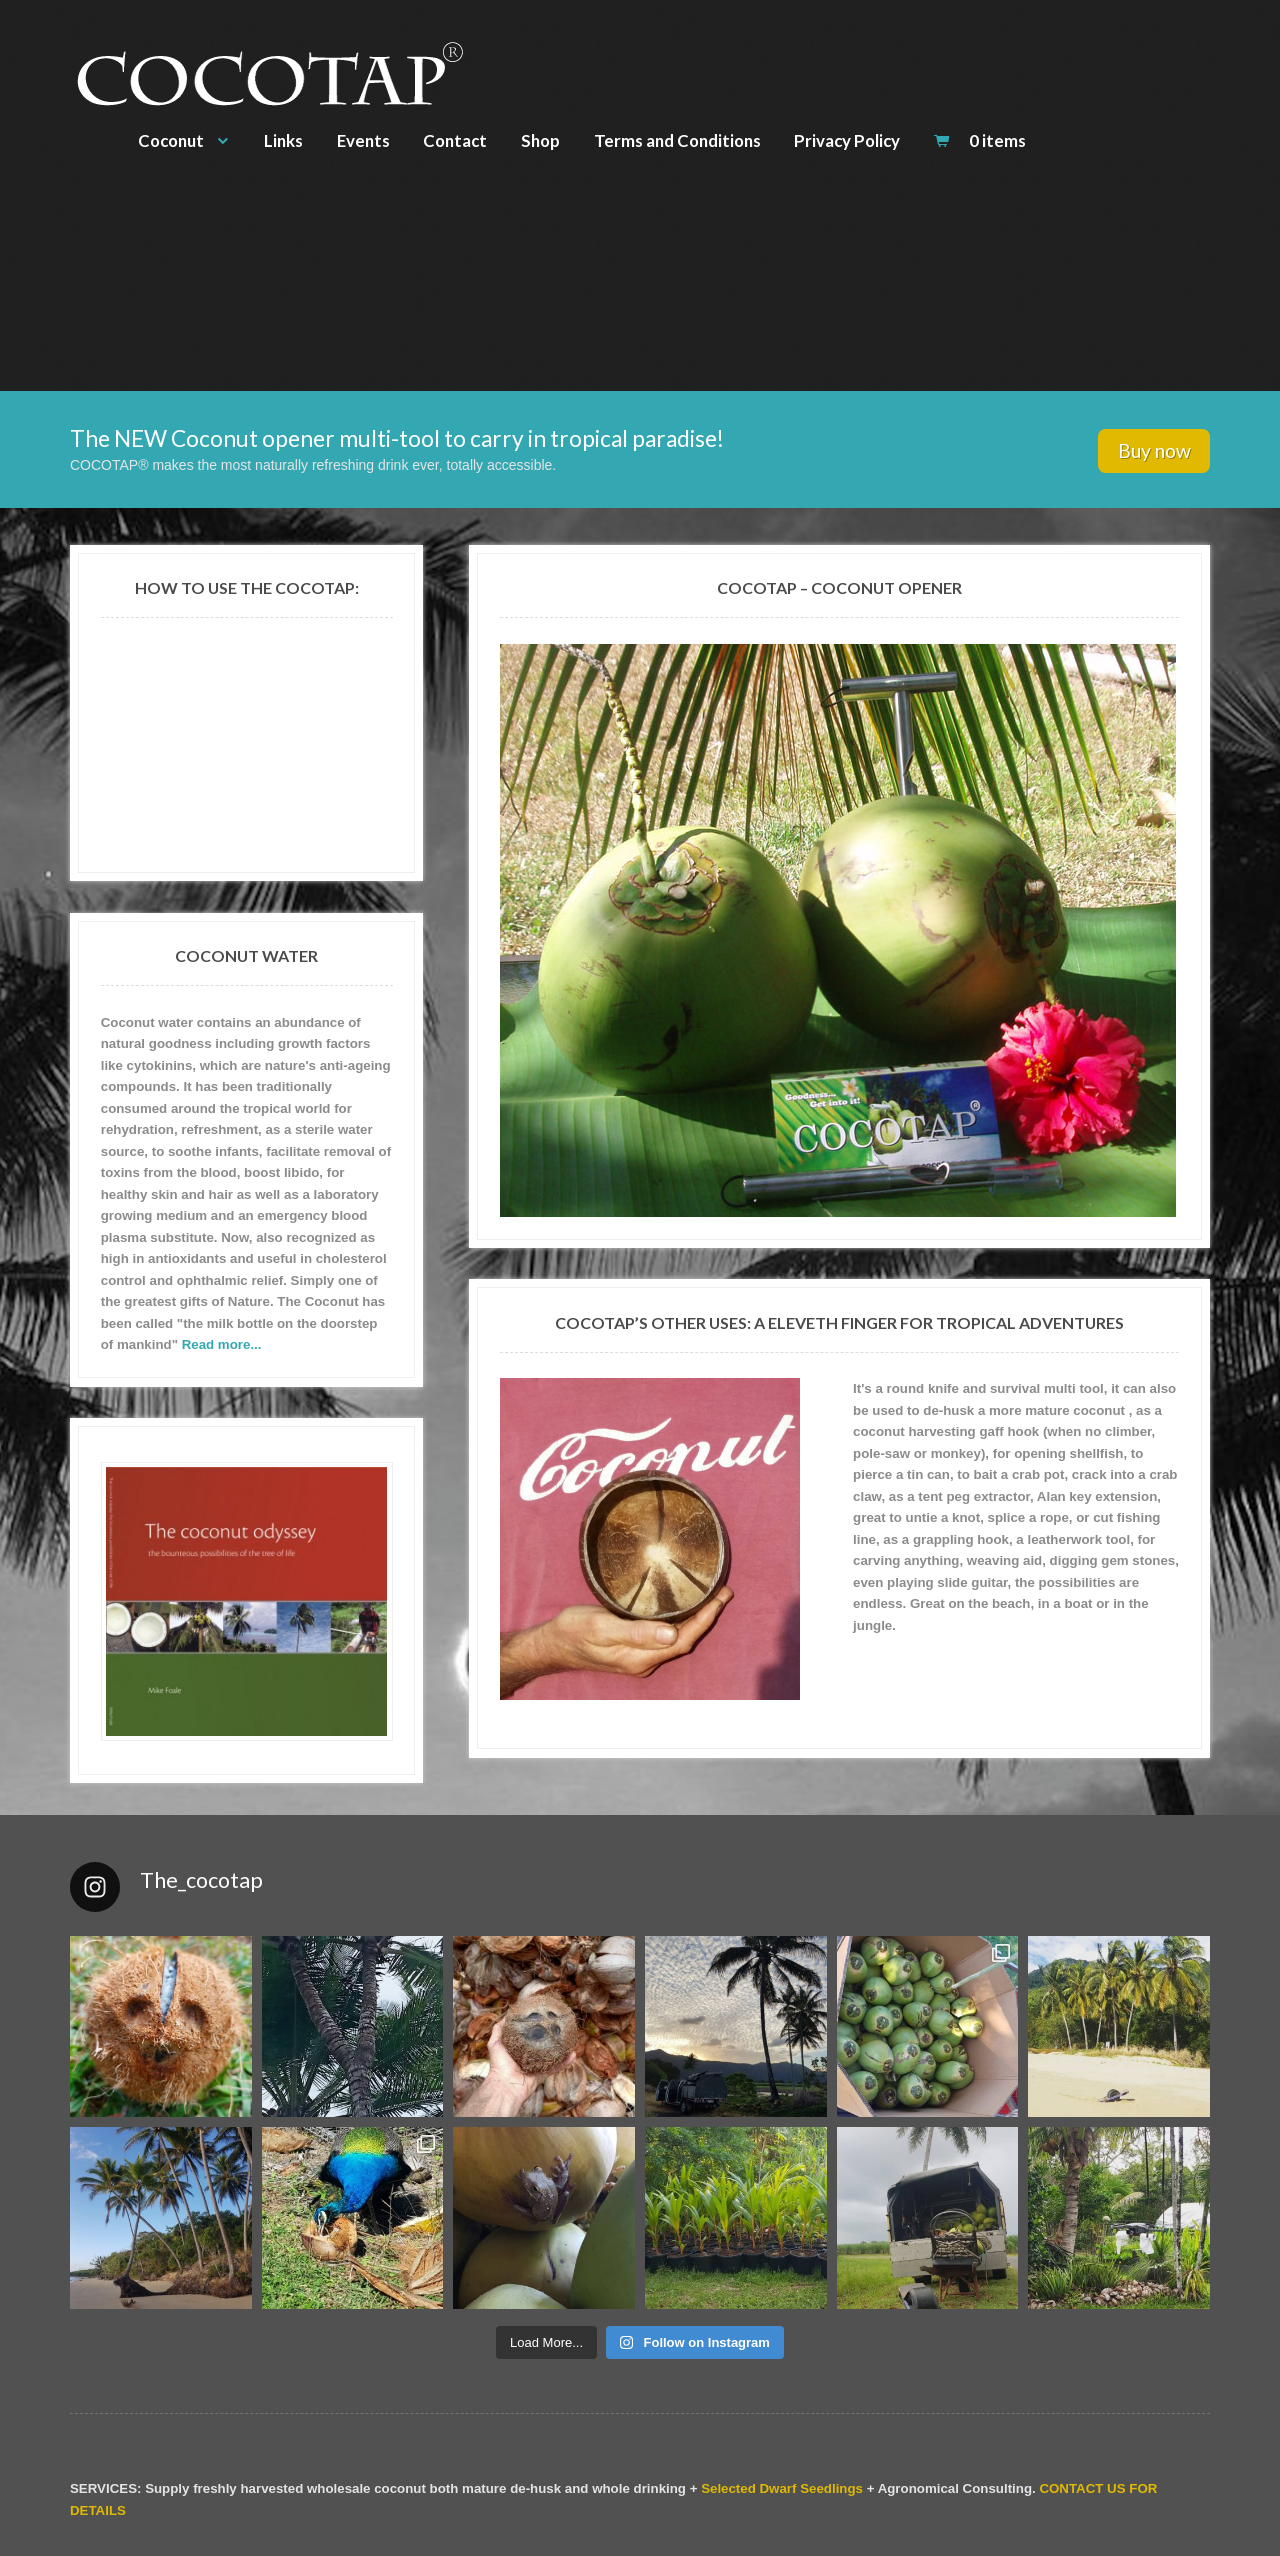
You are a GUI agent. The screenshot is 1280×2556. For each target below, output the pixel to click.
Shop (540, 140)
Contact (455, 140)
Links (283, 140)
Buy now (1154, 450)
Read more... (222, 1344)
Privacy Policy (847, 140)
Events (363, 140)
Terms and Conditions (677, 140)
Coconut (171, 140)
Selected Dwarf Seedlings (782, 2488)
